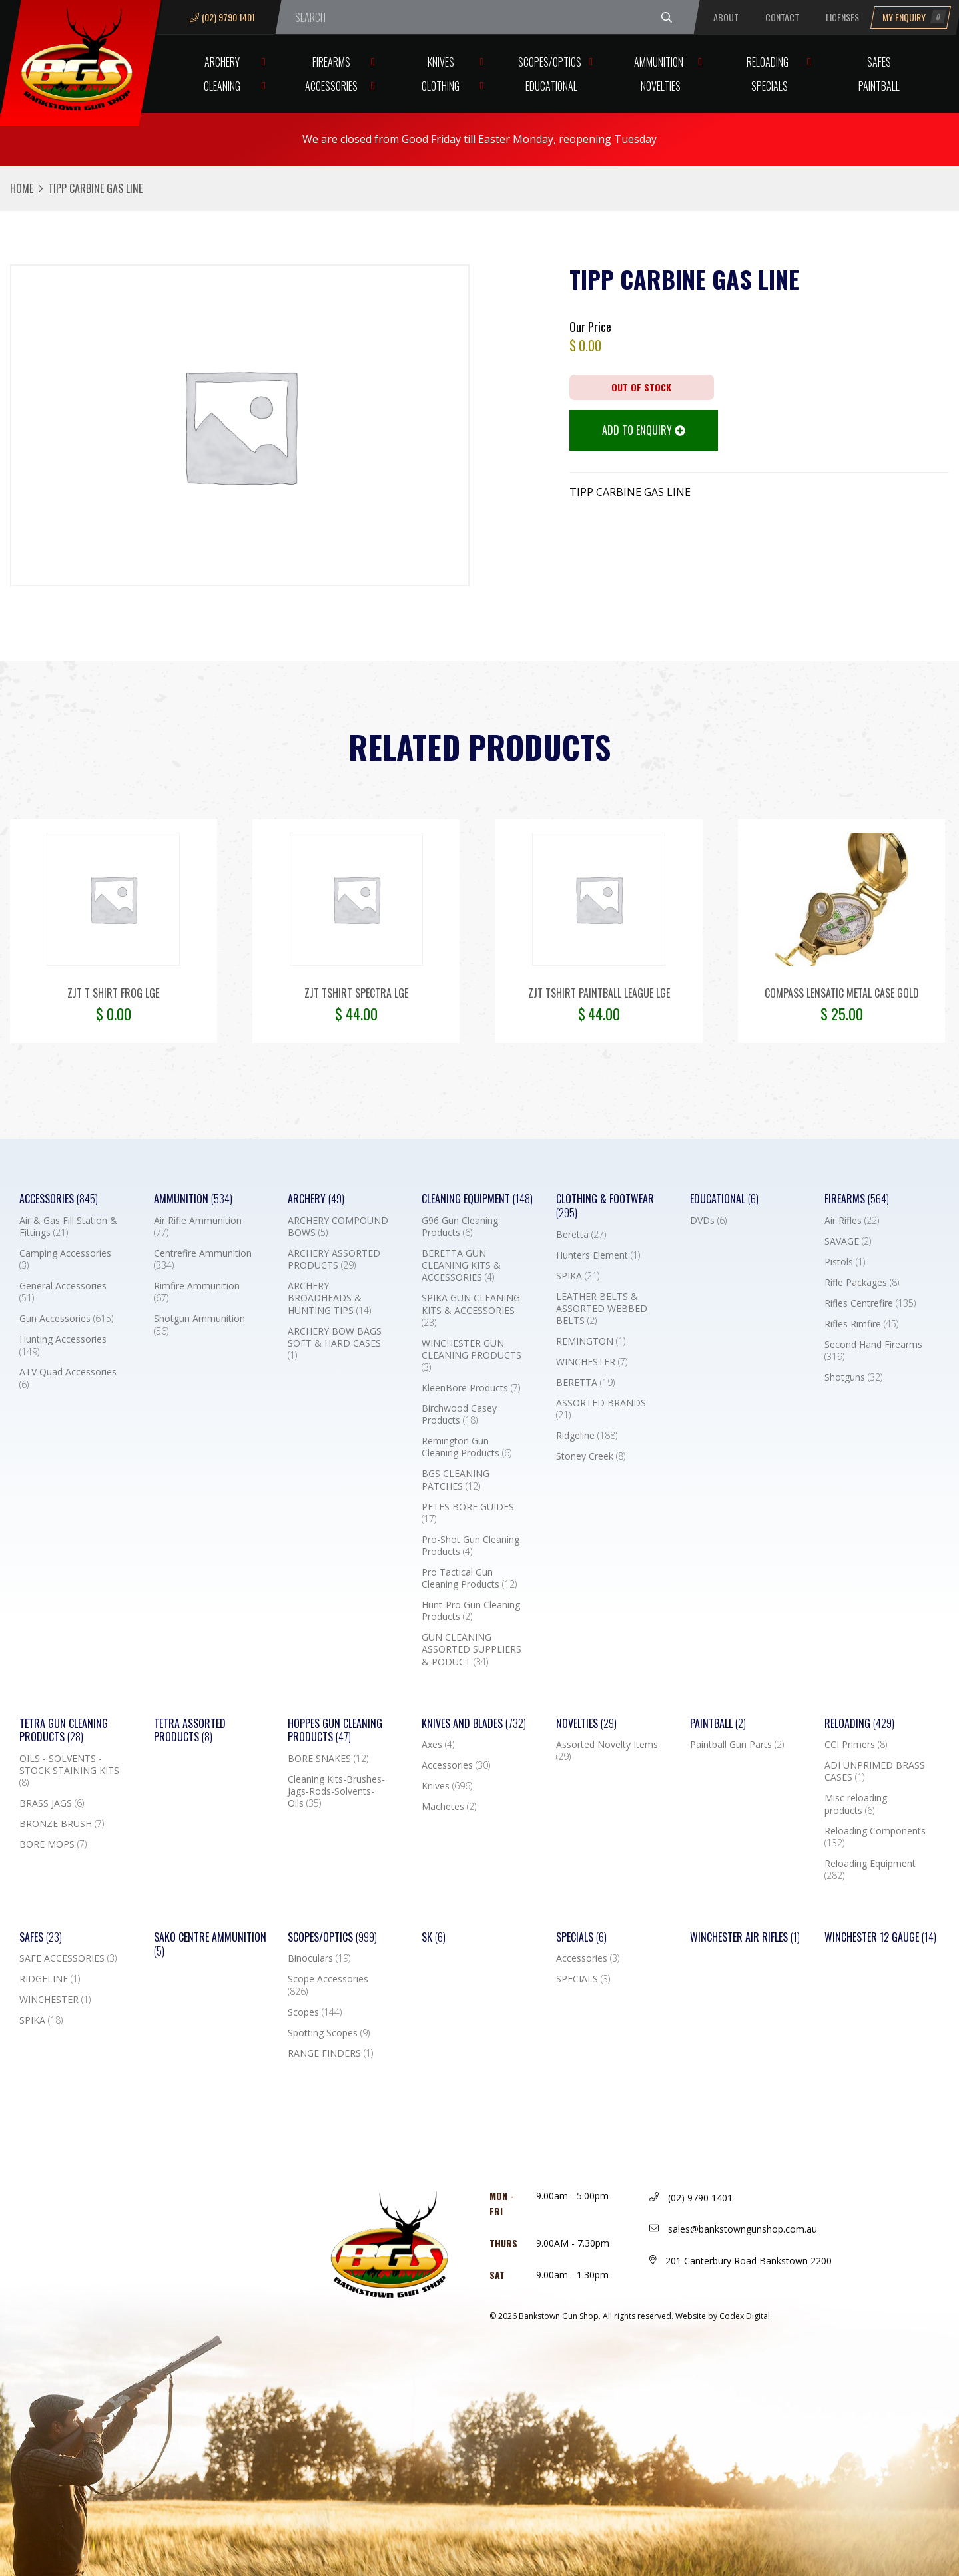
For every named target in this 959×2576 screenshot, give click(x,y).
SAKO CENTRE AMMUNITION (210, 1944)
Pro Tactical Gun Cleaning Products (469, 1578)
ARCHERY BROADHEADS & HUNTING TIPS (329, 1298)
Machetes (449, 1807)
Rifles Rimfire (861, 1324)
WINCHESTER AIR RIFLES (745, 1937)
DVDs (708, 1221)
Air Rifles (851, 1221)
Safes (879, 62)
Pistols (844, 1262)
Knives (441, 62)
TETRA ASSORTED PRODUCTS (190, 1731)
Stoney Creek (590, 1456)
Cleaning (222, 86)
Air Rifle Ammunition (198, 1227)
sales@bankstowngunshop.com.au (733, 2229)
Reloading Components (875, 1837)
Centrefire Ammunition (203, 1259)
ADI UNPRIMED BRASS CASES (874, 1771)
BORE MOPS (53, 1844)
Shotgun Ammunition (199, 1325)
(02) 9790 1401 (222, 17)
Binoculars (319, 1958)
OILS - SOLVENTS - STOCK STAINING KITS (69, 1771)
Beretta (581, 1235)
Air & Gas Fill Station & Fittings (68, 1227)
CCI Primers (855, 1745)
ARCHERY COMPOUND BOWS (338, 1227)
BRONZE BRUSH (61, 1824)
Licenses (842, 17)
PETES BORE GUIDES (468, 1513)
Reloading (768, 62)
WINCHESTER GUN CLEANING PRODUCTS (471, 1355)
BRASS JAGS (51, 1803)
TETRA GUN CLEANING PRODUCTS (63, 1731)
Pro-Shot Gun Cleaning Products (470, 1546)
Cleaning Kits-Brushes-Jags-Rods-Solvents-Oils (336, 1791)
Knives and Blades (474, 1724)
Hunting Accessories (63, 1345)
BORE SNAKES (328, 1759)
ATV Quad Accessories (68, 1378)
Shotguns (853, 1377)
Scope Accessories (328, 1985)
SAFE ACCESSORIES (68, 1958)
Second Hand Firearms (873, 1351)
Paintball (879, 86)
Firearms (331, 62)
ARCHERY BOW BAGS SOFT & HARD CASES (335, 1343)
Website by (723, 2316)
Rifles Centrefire (870, 1303)
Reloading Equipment (870, 1870)
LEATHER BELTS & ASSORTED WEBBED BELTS (601, 1309)
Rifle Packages (861, 1283)
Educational (551, 86)
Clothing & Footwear (605, 1206)
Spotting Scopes (329, 2033)
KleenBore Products (471, 1388)
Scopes (315, 2012)
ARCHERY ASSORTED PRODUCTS (334, 1259)
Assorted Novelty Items (607, 1751)
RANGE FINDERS (330, 2053)
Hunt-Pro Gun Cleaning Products (471, 1611)
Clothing (441, 86)
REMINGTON (590, 1341)
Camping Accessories (65, 1259)
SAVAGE (847, 1241)
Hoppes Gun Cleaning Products (335, 1731)
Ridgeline (586, 1436)
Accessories (331, 86)
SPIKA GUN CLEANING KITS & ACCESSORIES (471, 1310)
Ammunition (658, 62)
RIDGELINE (49, 1979)
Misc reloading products (855, 1804)
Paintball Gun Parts (737, 1745)
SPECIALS (583, 1979)
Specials (769, 86)
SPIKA (577, 1276)
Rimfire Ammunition (197, 1292)
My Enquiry (914, 17)
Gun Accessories (66, 1319)
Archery (222, 62)
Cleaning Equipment (477, 1199)
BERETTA (585, 1383)
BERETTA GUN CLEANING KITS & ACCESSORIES (461, 1265)
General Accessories (63, 1292)
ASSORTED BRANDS (601, 1409)
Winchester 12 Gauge (880, 1937)
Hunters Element (598, 1255)
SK (434, 1937)
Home (21, 188)
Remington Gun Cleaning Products (466, 1447)
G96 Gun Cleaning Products (460, 1227)
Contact (782, 17)
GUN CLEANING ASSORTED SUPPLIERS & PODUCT (471, 1649)
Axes (438, 1745)
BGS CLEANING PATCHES (455, 1480)
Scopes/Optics (549, 62)
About (726, 17)
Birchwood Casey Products (459, 1414)
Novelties (661, 86)
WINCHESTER (591, 1362)
